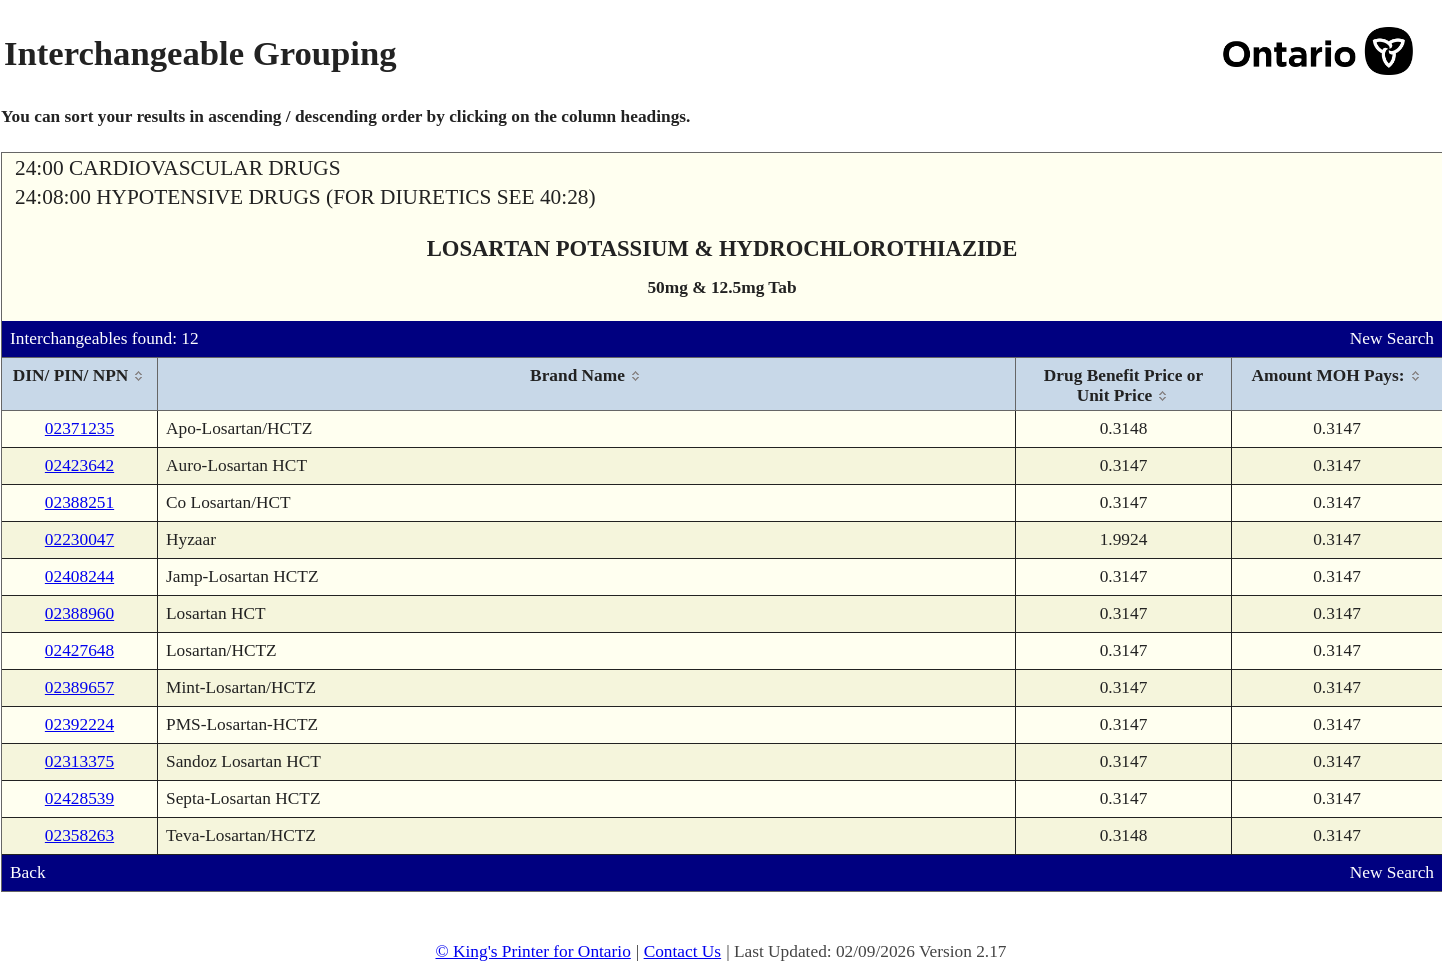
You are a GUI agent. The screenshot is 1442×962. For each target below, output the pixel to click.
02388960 (79, 613)
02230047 (79, 539)
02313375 (79, 761)
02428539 (79, 798)
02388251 (79, 502)
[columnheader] (80, 384)
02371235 (79, 428)
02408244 (79, 576)
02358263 (79, 835)
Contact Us (683, 951)
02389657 (79, 687)
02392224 (79, 724)
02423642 (79, 465)
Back (28, 872)
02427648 (79, 650)
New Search (1392, 338)
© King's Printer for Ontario (532, 951)
